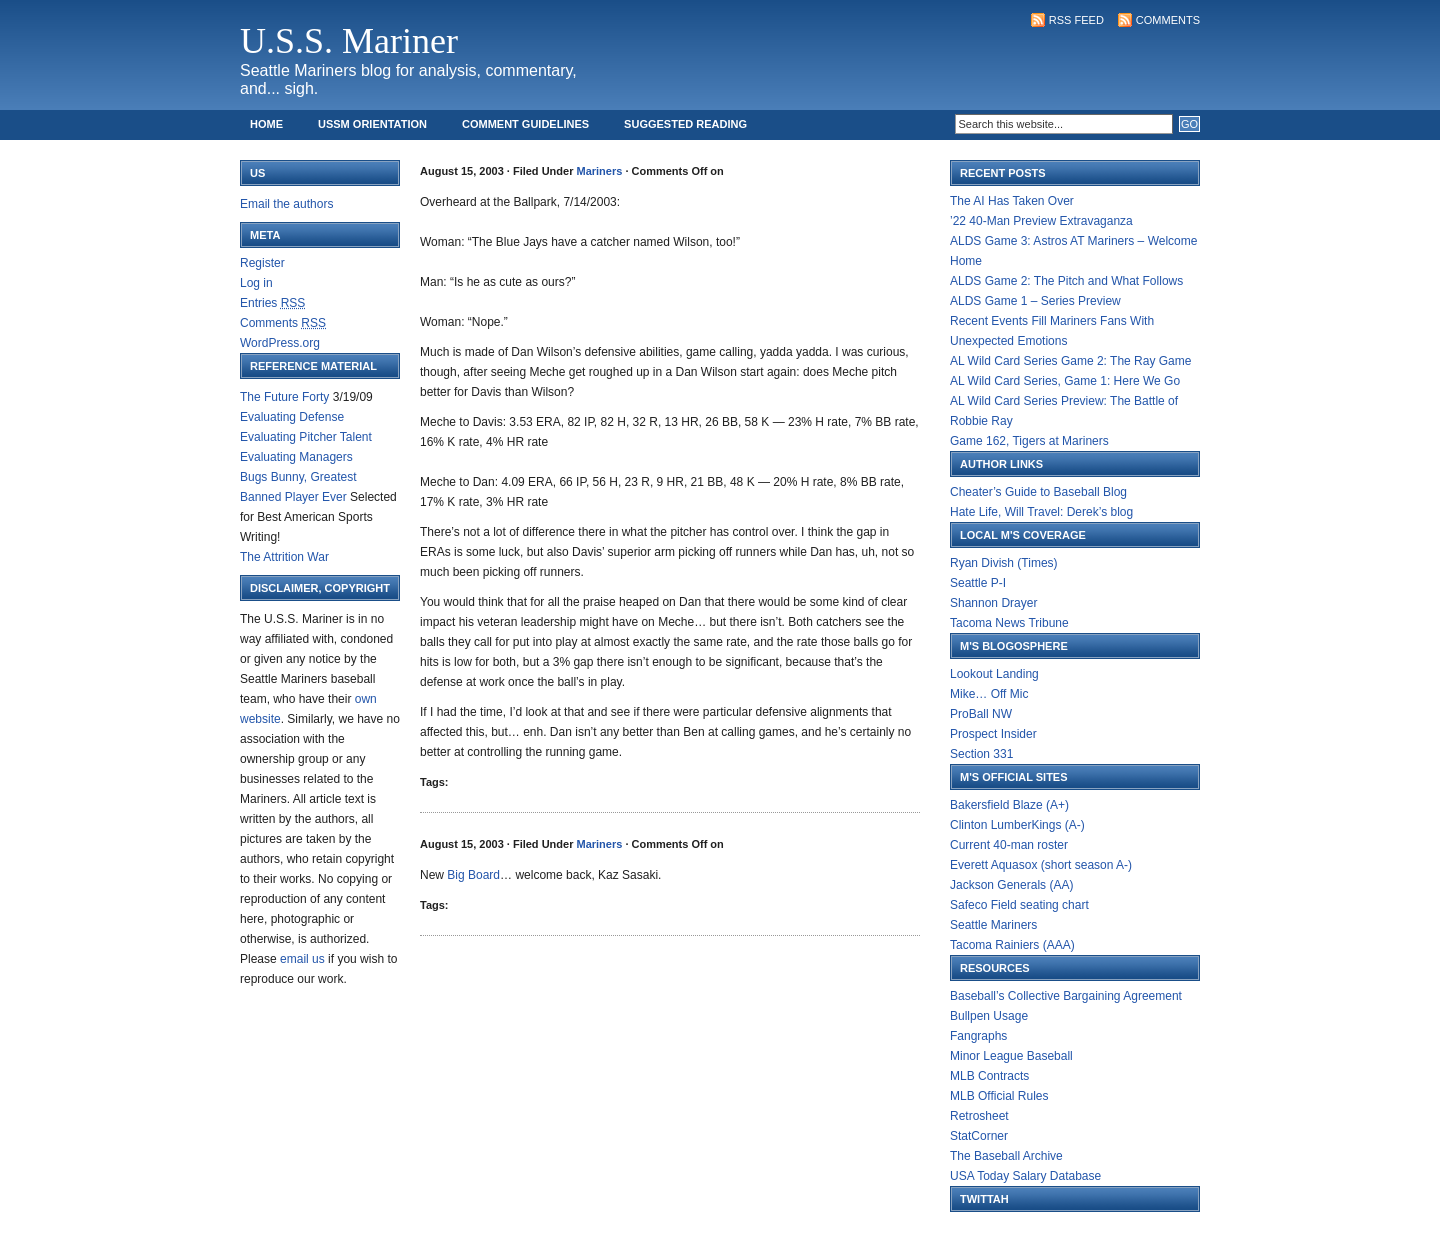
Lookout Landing (994, 674)
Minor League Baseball (1011, 1056)
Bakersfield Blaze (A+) (1009, 805)
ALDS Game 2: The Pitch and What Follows (1066, 281)
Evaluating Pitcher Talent (306, 437)
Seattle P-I (978, 583)
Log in (256, 283)
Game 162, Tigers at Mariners (1029, 441)
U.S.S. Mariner (349, 41)
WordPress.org (280, 343)
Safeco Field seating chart (1019, 905)
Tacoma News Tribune (1009, 623)
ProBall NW (981, 714)
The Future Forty (284, 397)
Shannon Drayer (993, 603)
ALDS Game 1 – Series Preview (1035, 301)
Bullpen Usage (989, 1016)
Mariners (600, 171)
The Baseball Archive (1006, 1156)
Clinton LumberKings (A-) (1017, 825)
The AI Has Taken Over (1012, 201)
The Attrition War (284, 557)
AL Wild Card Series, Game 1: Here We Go (1065, 381)
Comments (1168, 20)
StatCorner (979, 1136)
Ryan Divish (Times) (1004, 563)
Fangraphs (978, 1036)
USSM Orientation (372, 124)
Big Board (473, 875)
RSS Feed (1076, 20)
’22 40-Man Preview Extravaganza (1041, 221)
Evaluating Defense (292, 417)
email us (302, 959)
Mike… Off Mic (989, 694)
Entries (272, 303)
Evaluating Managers (296, 457)
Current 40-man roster (1009, 845)
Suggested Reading (685, 124)
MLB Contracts (989, 1076)
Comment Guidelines (525, 124)
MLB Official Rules (999, 1096)
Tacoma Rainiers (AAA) (1012, 945)
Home (266, 124)
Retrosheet (979, 1116)
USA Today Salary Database (1025, 1176)
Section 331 (981, 754)
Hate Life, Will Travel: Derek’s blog (1041, 512)
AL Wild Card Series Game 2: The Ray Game (1070, 361)
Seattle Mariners (993, 925)
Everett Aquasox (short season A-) (1041, 865)
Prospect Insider (993, 734)
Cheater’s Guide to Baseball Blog (1038, 492)
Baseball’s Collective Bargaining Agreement (1066, 996)
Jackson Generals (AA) (1011, 885)
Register (262, 263)
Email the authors (286, 204)
